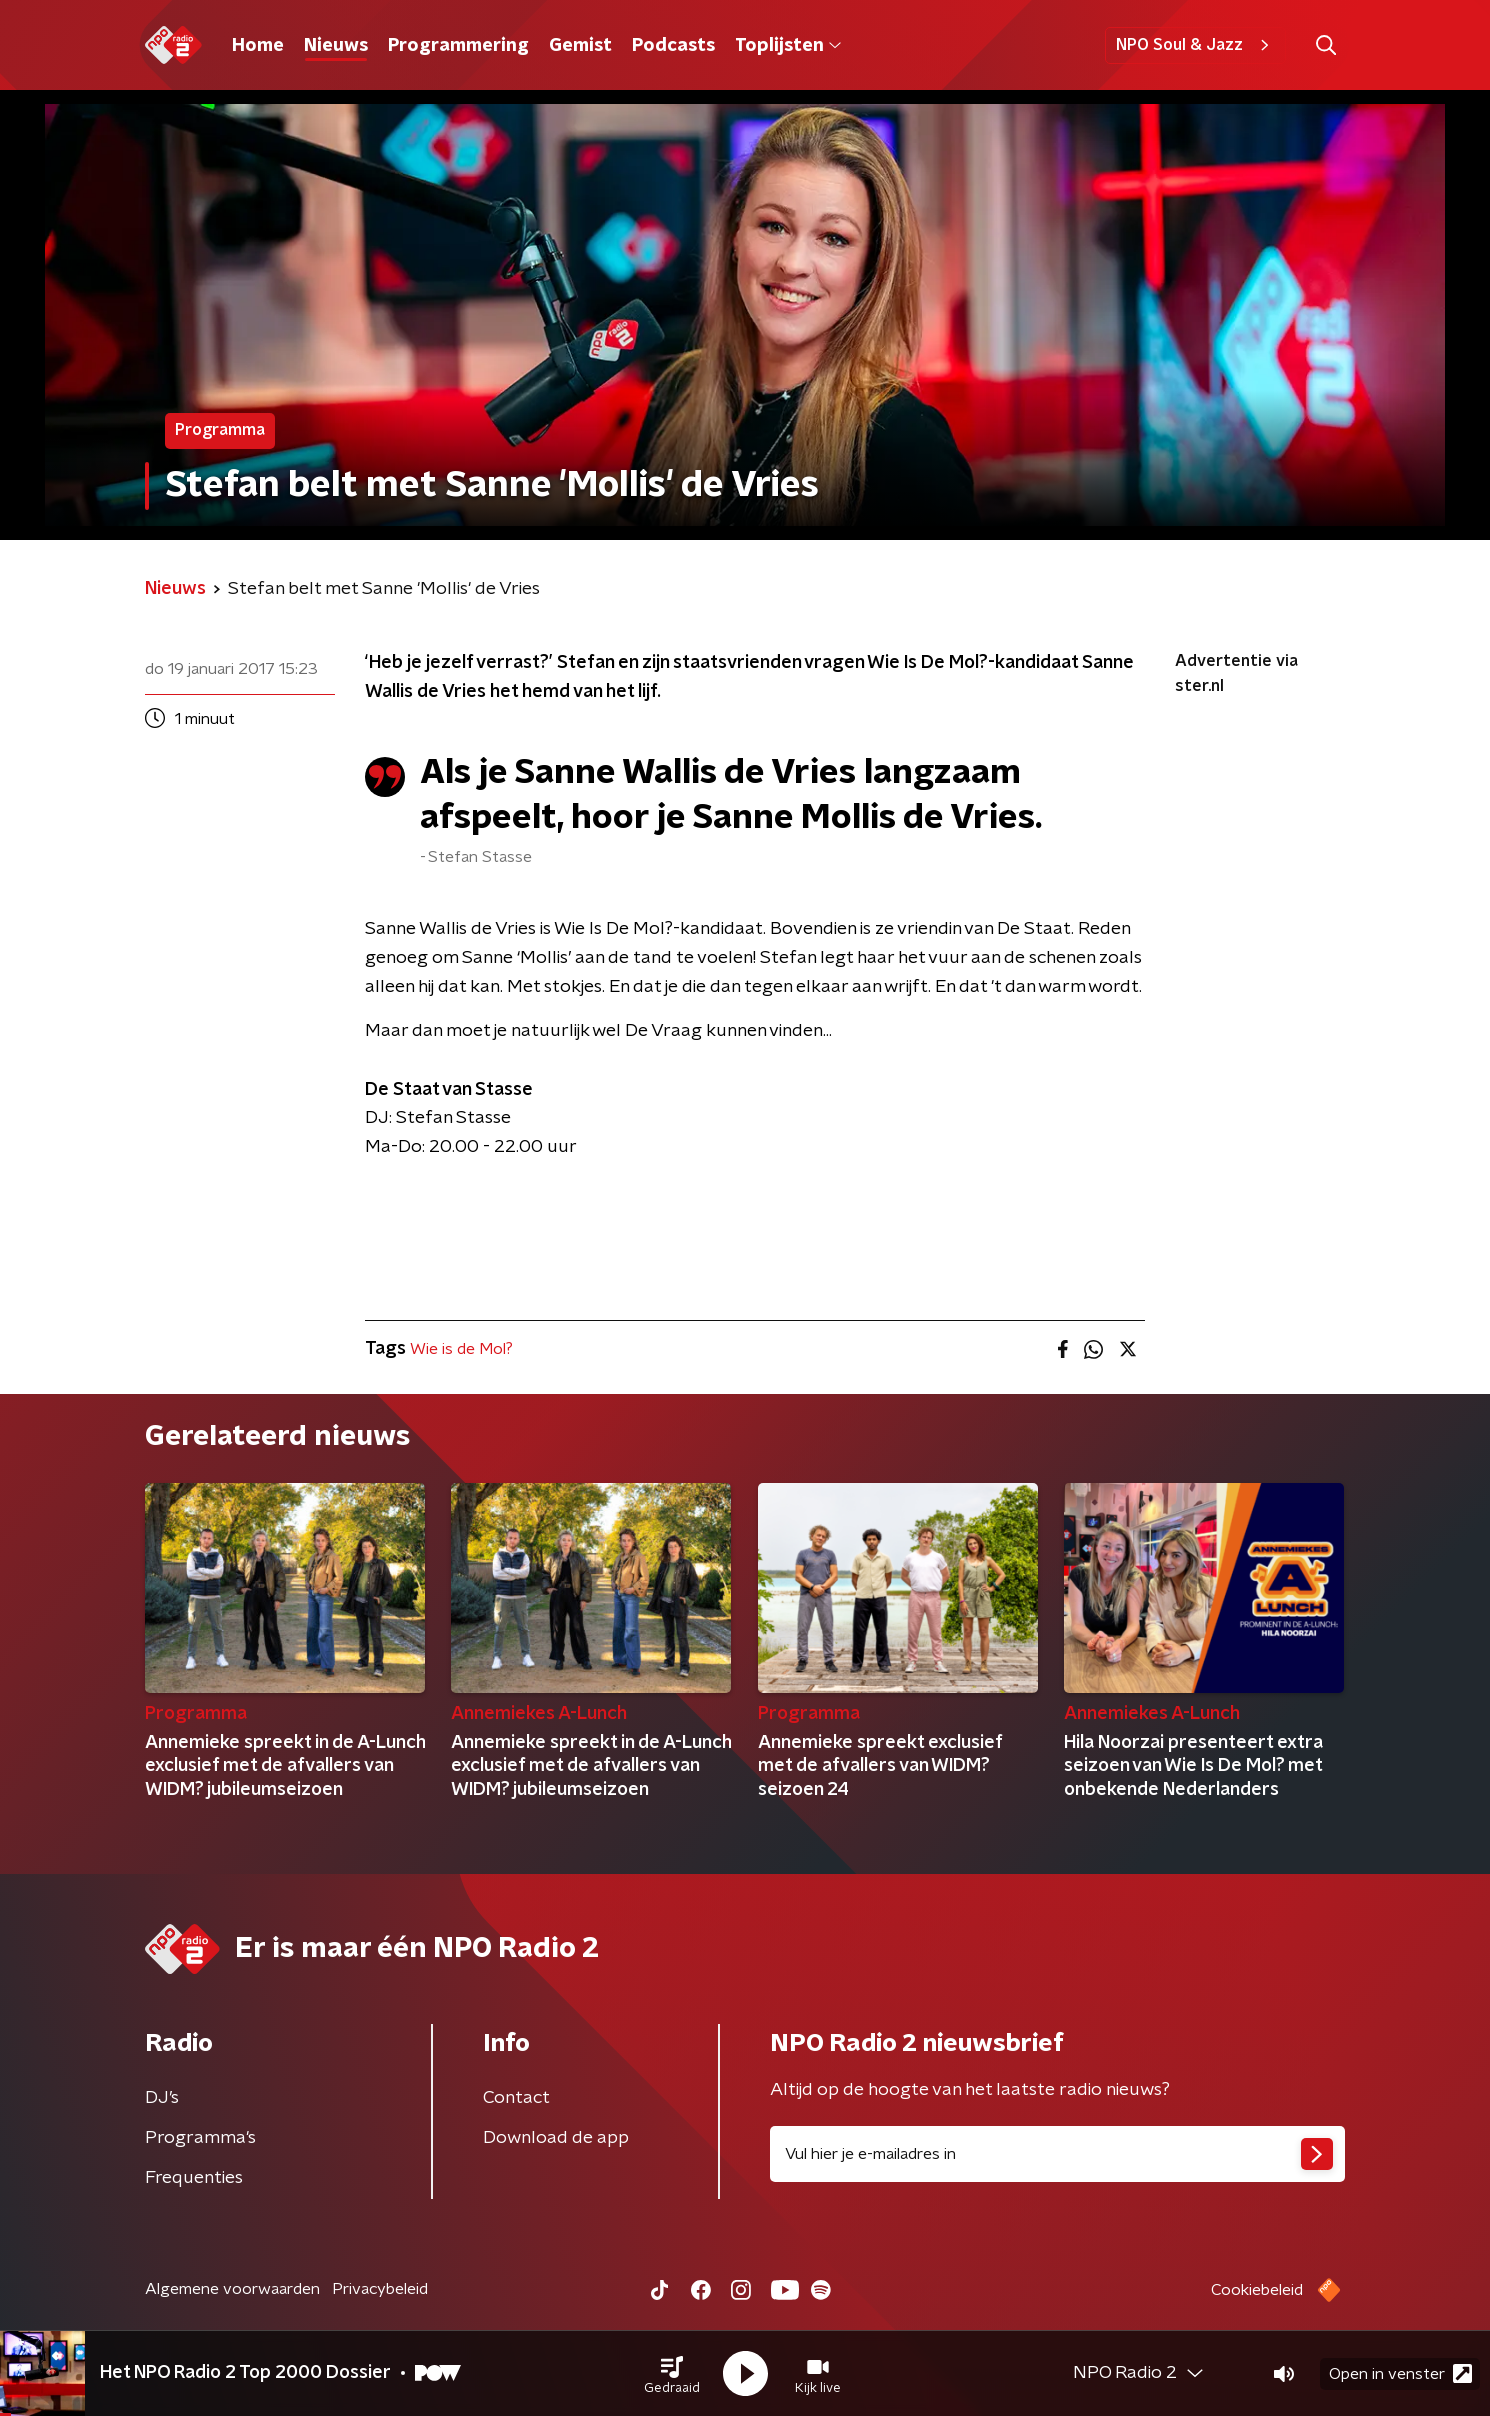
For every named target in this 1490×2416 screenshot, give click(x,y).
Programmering (458, 46)
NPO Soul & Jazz (1195, 45)
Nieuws (336, 46)
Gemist (580, 46)
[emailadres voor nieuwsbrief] (1057, 2154)
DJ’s (162, 2098)
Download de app (556, 2138)
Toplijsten (788, 46)
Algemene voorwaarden (232, 2289)
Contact (516, 2098)
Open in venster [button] (1400, 2373)
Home (258, 46)
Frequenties (194, 2178)
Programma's (200, 2138)
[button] (672, 2374)
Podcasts (673, 46)
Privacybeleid (380, 2289)
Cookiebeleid (1257, 2290)
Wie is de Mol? (461, 1349)
